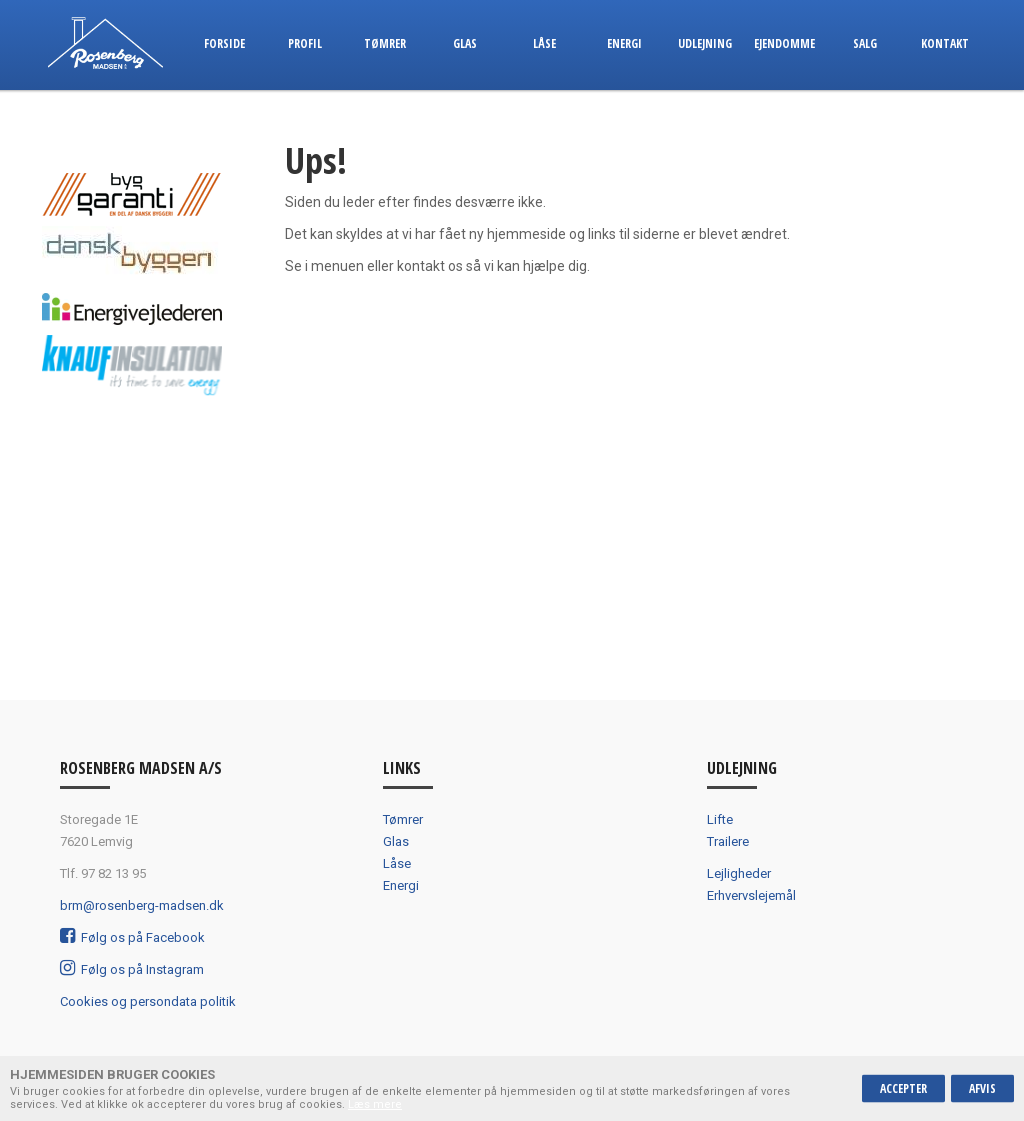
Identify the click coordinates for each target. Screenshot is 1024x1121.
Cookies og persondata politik (148, 1001)
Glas (465, 43)
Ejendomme (784, 43)
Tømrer (385, 43)
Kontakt (945, 43)
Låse (544, 43)
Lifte (720, 819)
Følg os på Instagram (132, 969)
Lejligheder (739, 873)
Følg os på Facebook (132, 937)
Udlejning (705, 43)
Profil (305, 43)
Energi (624, 43)
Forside (224, 43)
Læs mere (375, 1104)
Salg (865, 43)
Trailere (728, 841)
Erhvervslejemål (751, 895)
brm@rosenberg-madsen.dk (142, 905)
